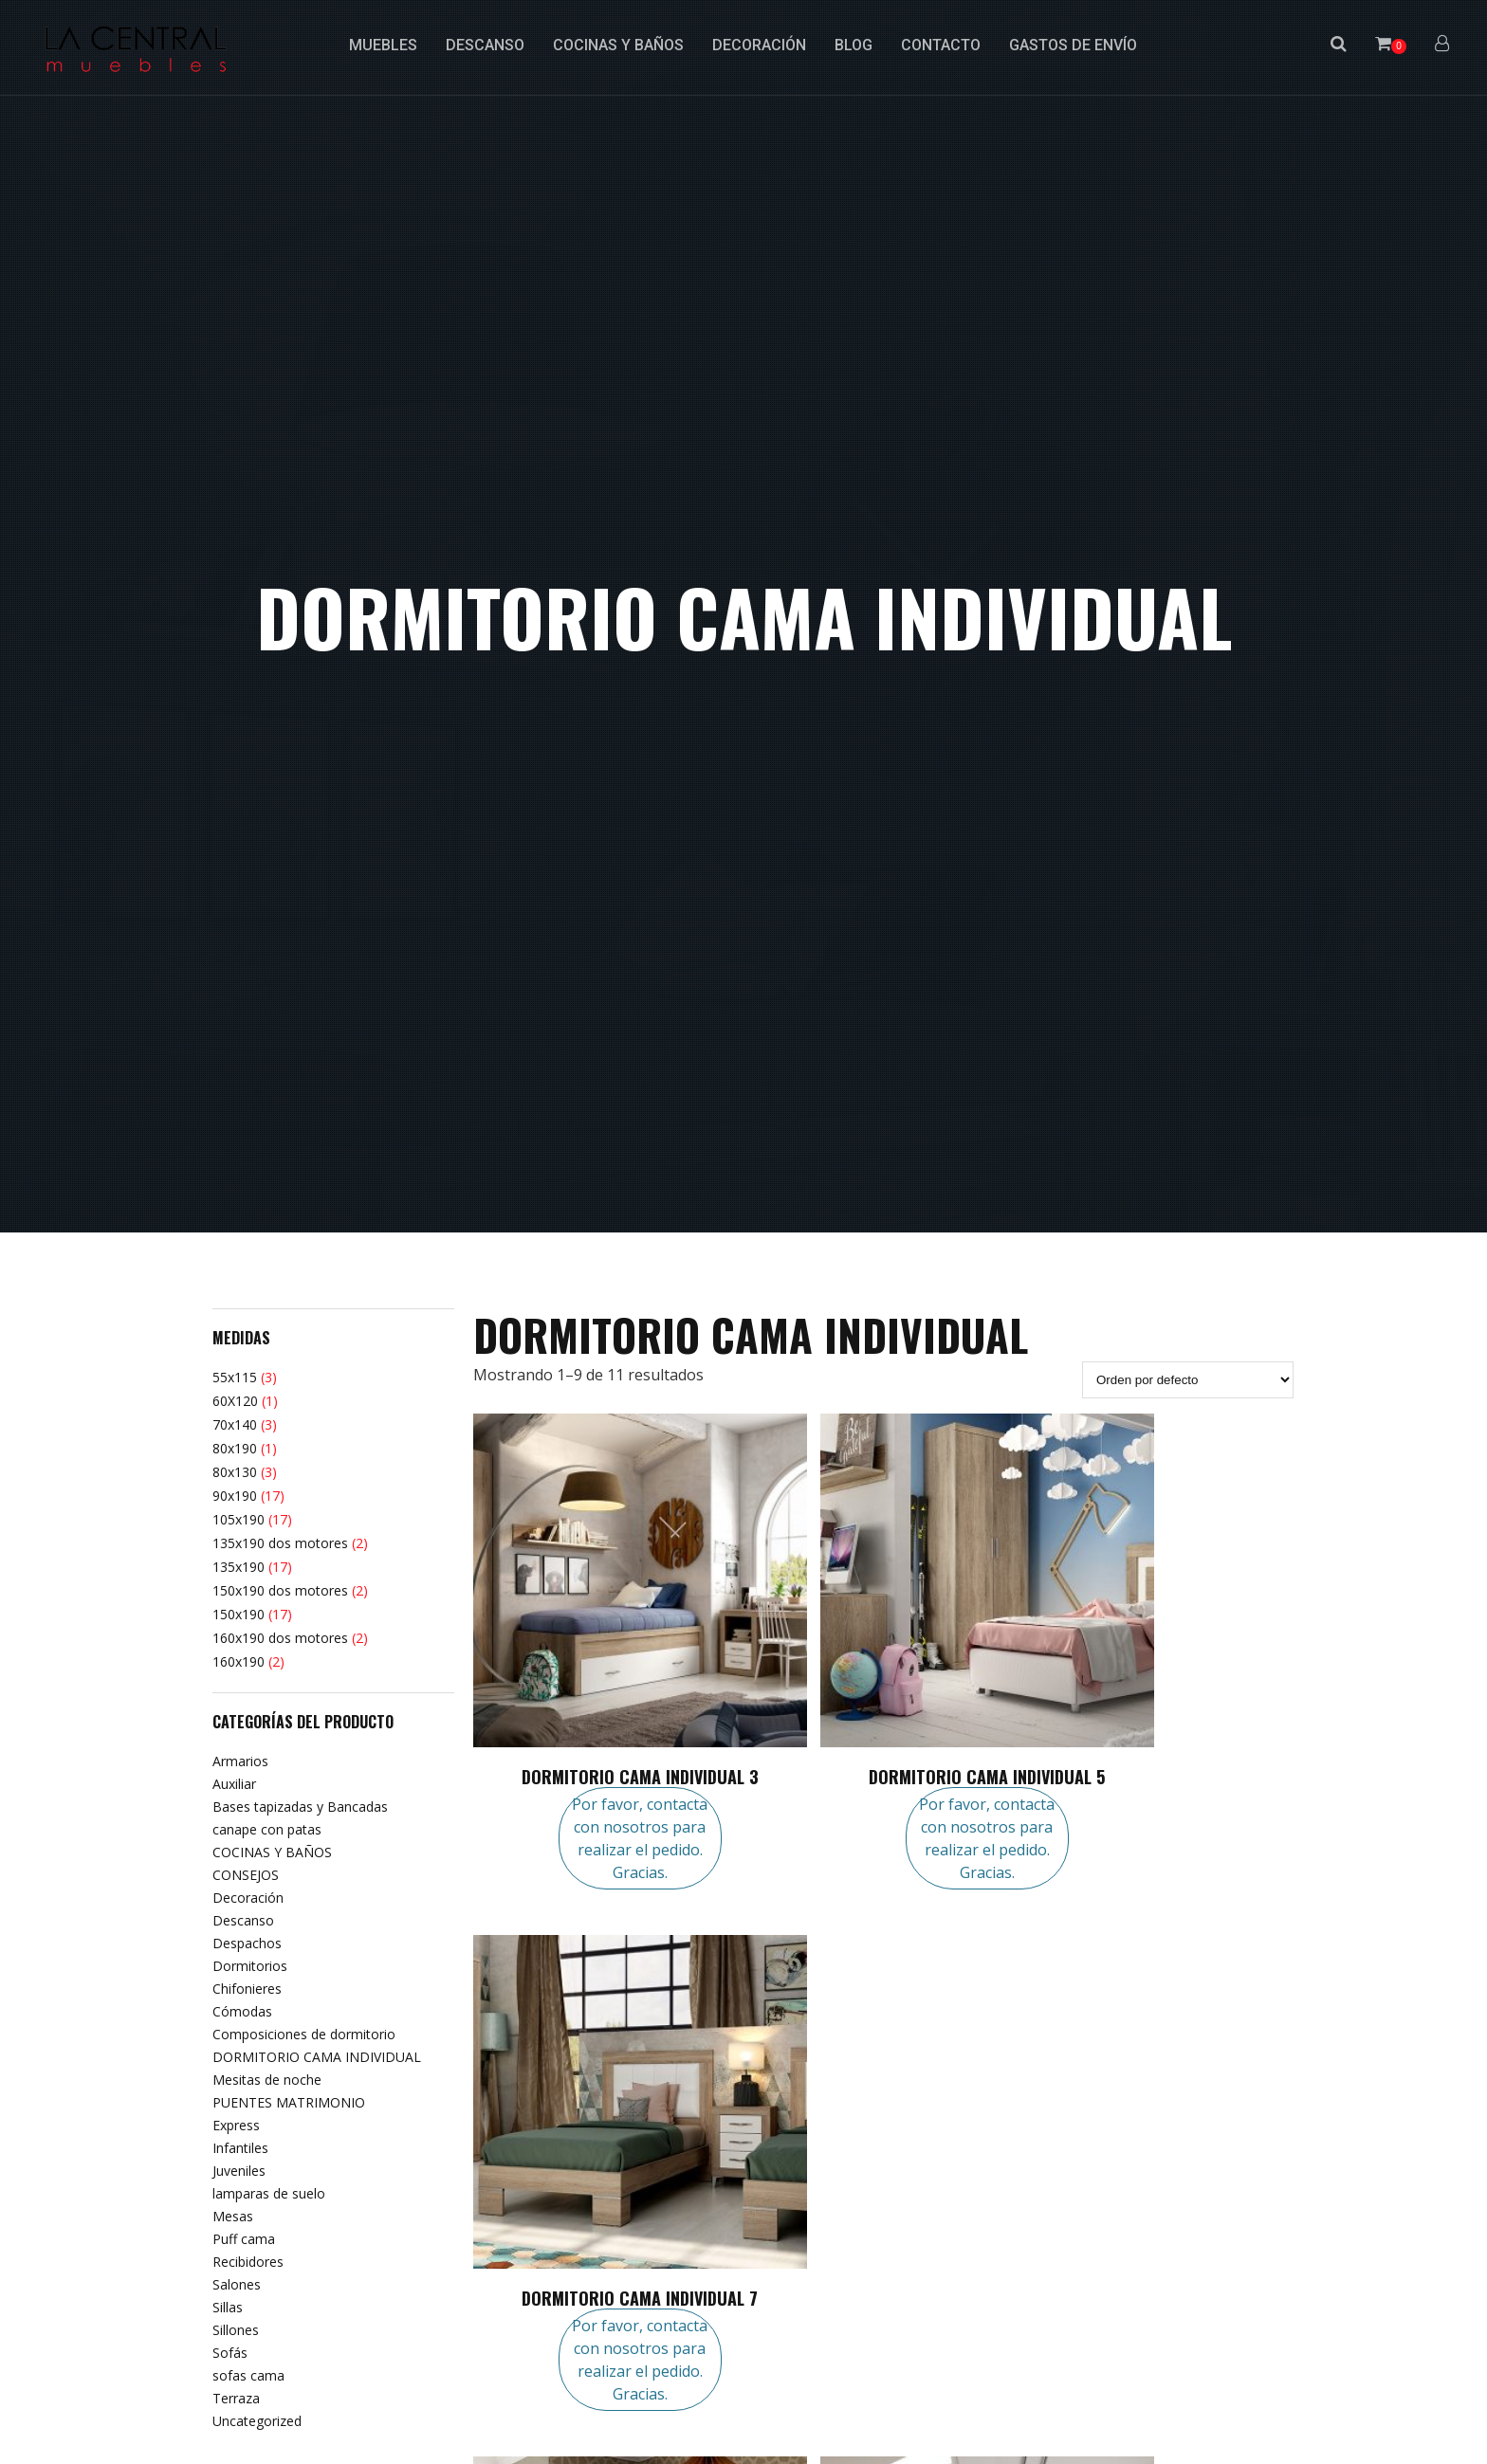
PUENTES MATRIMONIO (288, 2102)
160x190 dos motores (280, 1638)
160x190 (238, 1661)
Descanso (243, 1920)
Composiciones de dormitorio (303, 2034)
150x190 (238, 1614)
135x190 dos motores (280, 1543)
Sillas (227, 2307)
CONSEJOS (245, 1875)
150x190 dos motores (280, 1590)
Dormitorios (249, 1966)
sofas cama (248, 2375)
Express (236, 2125)
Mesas (232, 2216)
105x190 (238, 1519)
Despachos (247, 1943)
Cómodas (242, 2011)
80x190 (234, 1448)
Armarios (240, 1761)
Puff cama (243, 2239)
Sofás (230, 2353)
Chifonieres (247, 1989)
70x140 (234, 1424)
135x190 (238, 1567)
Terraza (236, 2398)
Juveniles (239, 2171)
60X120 (235, 1401)
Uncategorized (257, 2421)
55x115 (234, 1377)
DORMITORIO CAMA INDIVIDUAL (316, 2057)
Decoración (248, 1898)
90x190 (234, 1496)
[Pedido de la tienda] (1188, 1379)
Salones (236, 2284)
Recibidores (248, 2262)
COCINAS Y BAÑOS (272, 1852)
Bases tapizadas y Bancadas (300, 1807)
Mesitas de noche (266, 2080)
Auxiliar (234, 1784)
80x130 (234, 1472)
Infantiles (240, 2148)
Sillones (235, 2330)
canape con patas (266, 1829)
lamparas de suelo (268, 2193)
